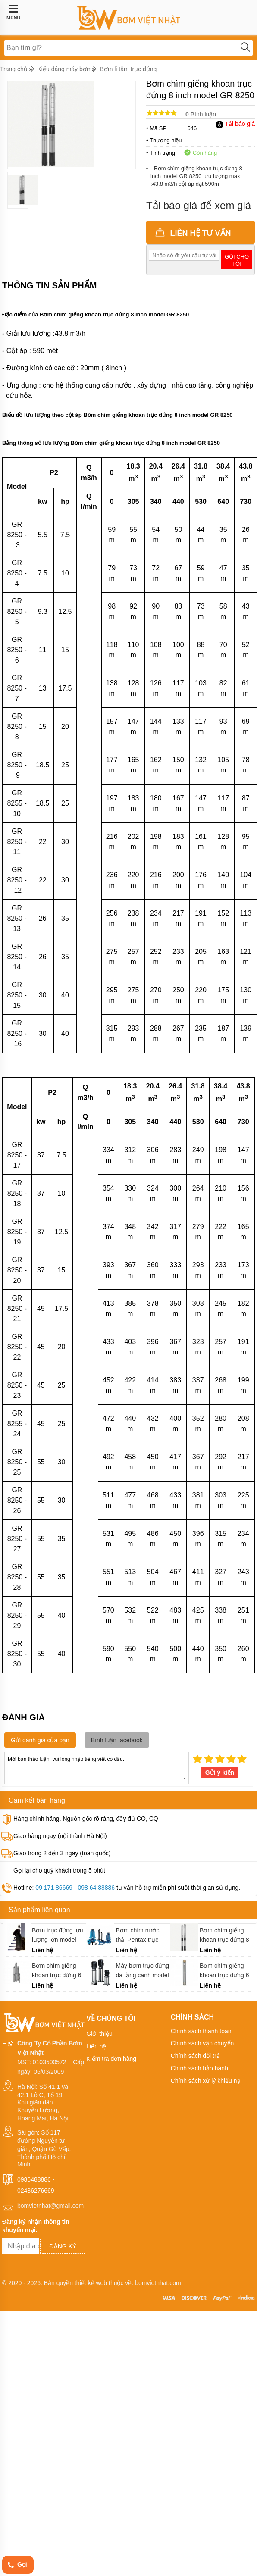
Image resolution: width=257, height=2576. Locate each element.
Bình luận (200, 114)
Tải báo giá (235, 123)
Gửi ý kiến (220, 1772)
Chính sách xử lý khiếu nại (206, 2080)
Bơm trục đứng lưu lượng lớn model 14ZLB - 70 (57, 1935)
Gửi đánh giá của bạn (40, 1740)
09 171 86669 (53, 1887)
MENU (13, 12)
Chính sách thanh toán (201, 2031)
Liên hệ (96, 2046)
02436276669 (35, 2189)
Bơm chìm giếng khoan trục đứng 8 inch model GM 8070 (224, 1935)
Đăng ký (62, 2246)
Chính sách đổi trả (195, 2055)
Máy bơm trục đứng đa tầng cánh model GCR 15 (142, 1970)
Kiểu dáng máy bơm (65, 69)
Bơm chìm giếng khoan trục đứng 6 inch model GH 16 (224, 1970)
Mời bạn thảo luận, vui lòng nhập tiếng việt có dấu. (96, 1767)
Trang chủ (14, 69)
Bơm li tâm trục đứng (128, 69)
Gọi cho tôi (237, 260)
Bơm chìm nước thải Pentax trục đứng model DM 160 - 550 (138, 1935)
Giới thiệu (99, 2033)
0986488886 (34, 2179)
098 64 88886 (96, 1887)
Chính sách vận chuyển (202, 2043)
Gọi (16, 2565)
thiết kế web (91, 2282)
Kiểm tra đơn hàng (111, 2058)
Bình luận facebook (117, 1740)
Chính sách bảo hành (199, 2068)
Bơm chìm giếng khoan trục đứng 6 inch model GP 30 (56, 1970)
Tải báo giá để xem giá (198, 205)
